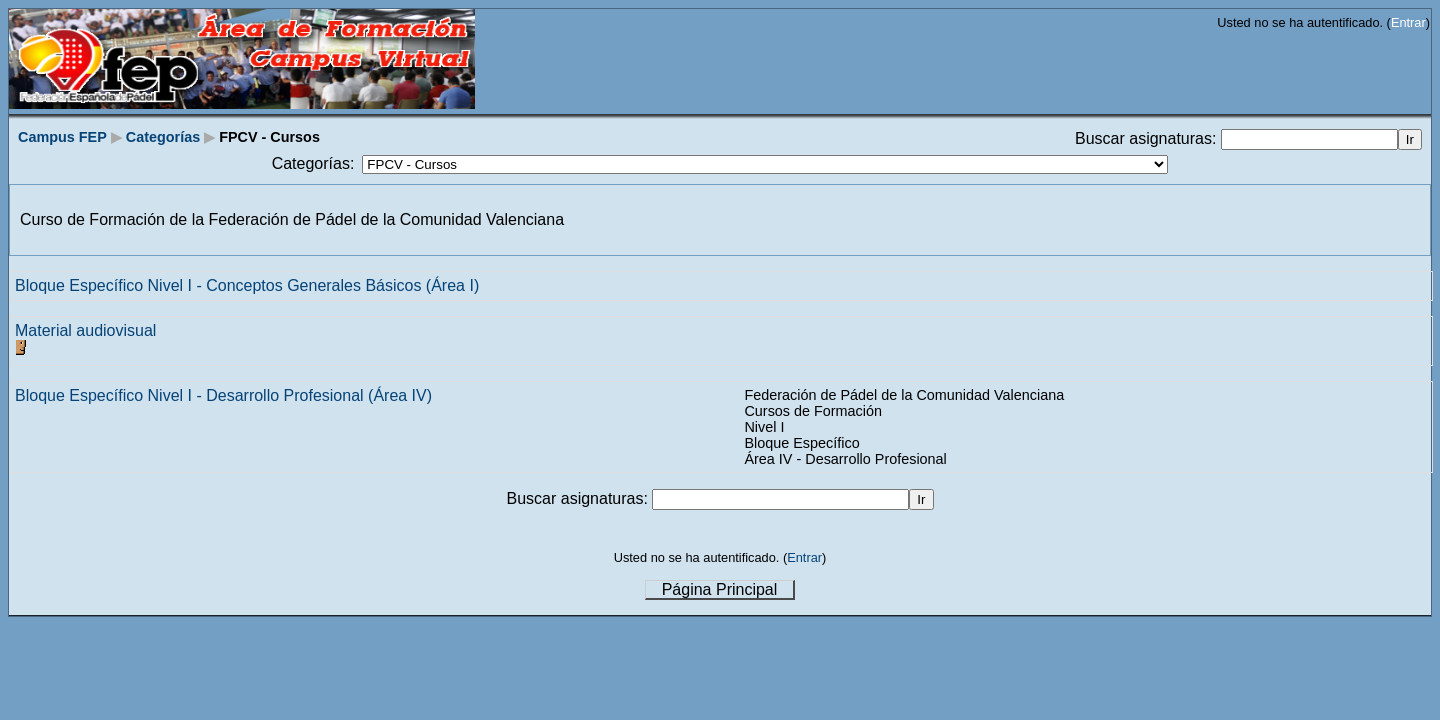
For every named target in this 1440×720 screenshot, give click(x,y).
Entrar (1408, 22)
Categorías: (313, 163)
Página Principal (720, 589)
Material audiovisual (85, 330)
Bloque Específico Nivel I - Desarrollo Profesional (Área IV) (223, 395)
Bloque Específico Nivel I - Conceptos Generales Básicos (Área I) (247, 285)
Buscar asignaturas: (1148, 138)
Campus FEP (62, 137)
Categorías (163, 137)
